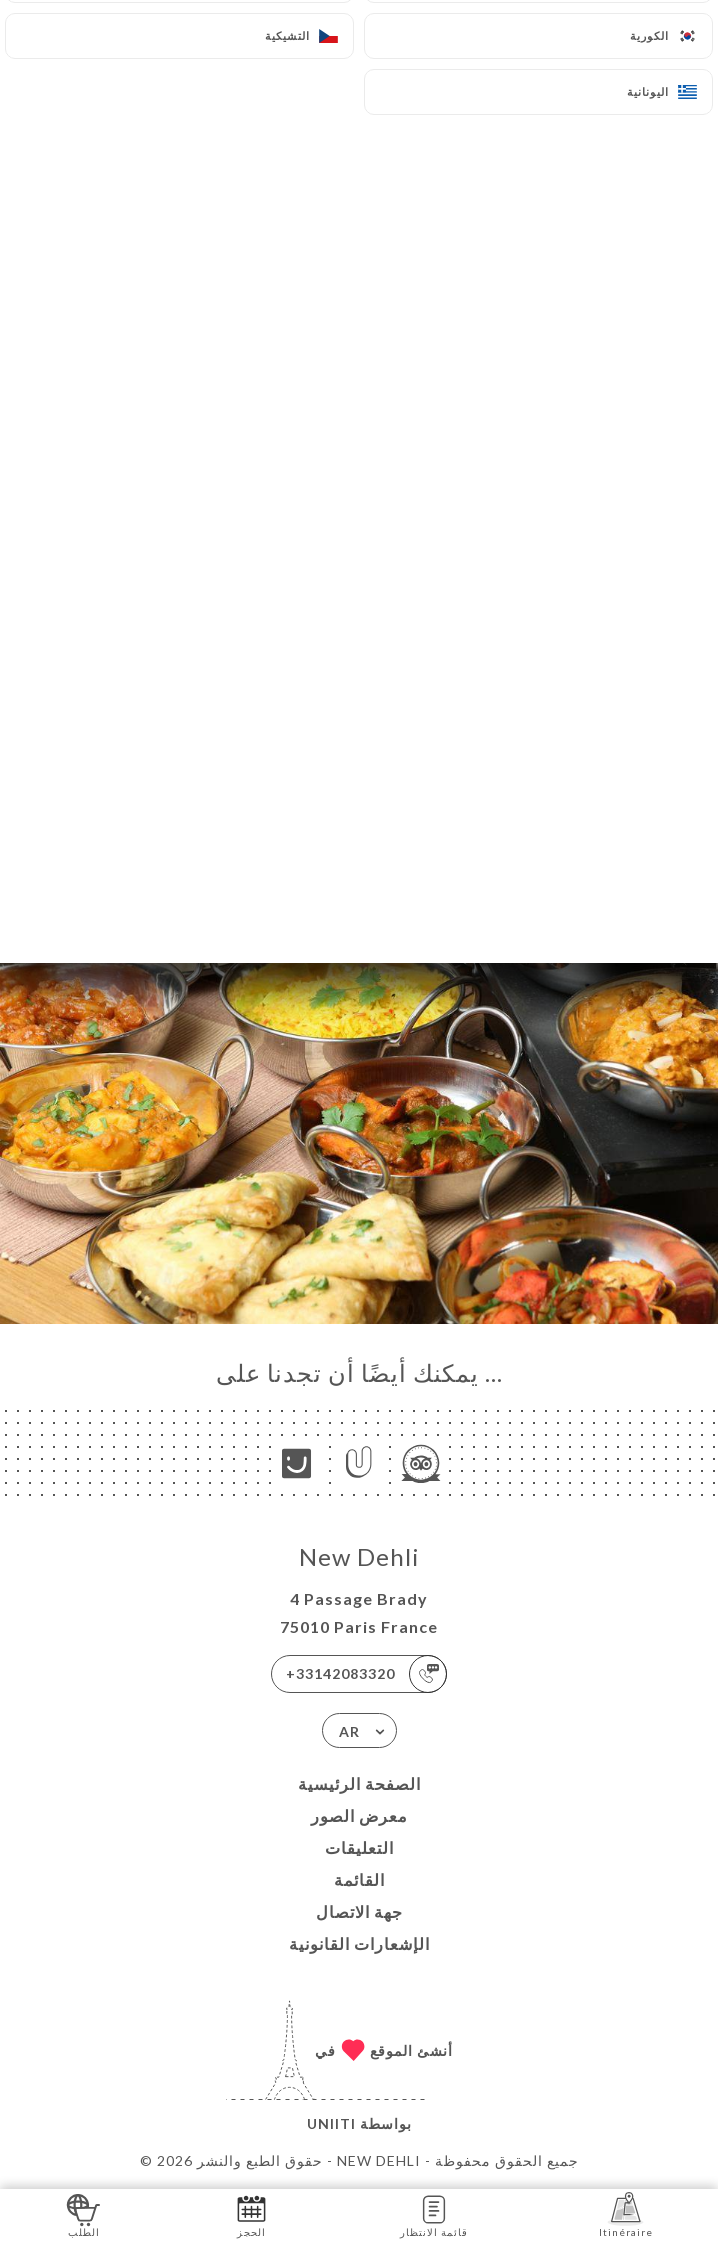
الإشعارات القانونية (359, 1943)
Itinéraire (626, 2214)
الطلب (83, 2214)
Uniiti (331, 2123)
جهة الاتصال (359, 1911)
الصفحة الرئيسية (359, 1783)
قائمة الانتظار (434, 2214)
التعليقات (359, 1847)
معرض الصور (359, 1815)
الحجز (251, 2214)
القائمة (359, 1879)
